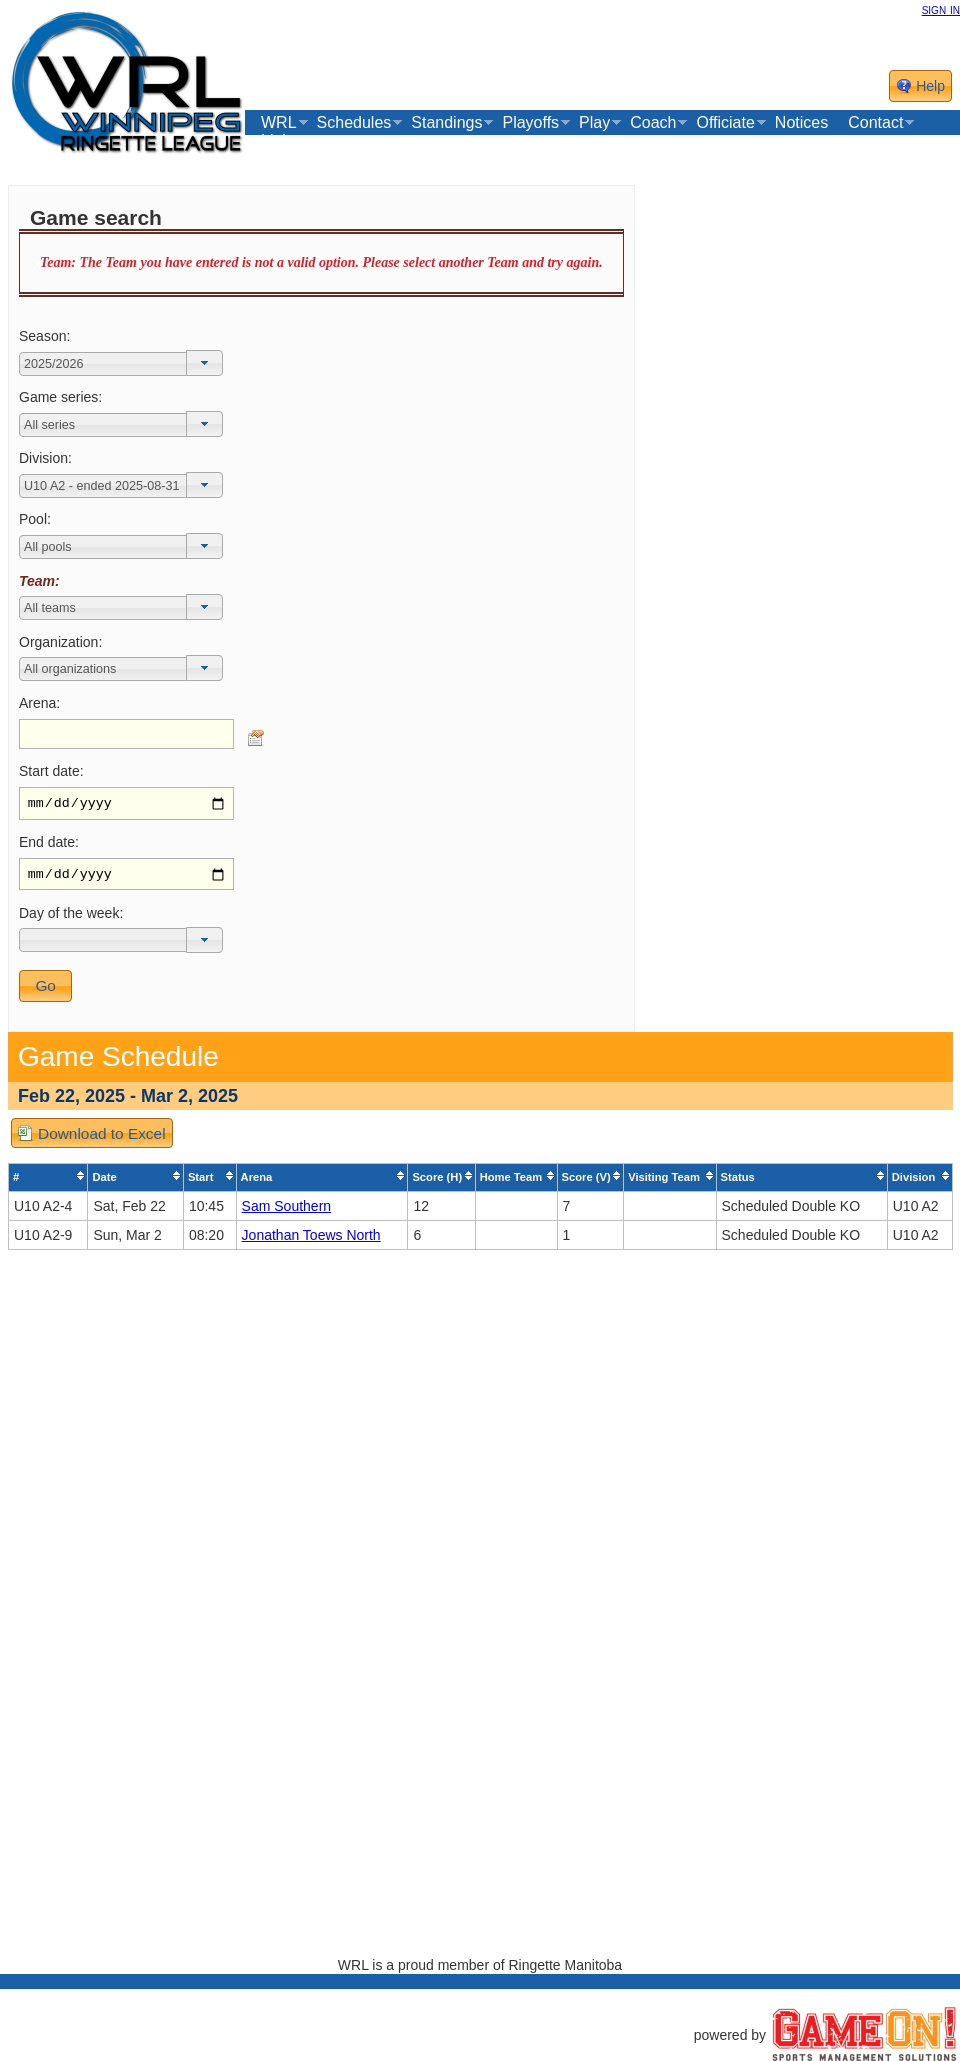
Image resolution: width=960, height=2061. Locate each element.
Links (279, 141)
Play (594, 123)
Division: (45, 458)
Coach (653, 123)
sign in (941, 9)
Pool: (35, 519)
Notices (801, 122)
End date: (49, 845)
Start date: (51, 771)
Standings (446, 123)
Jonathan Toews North (311, 1240)
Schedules (354, 123)
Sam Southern (287, 1211)
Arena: (39, 703)
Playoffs (530, 123)
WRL (279, 123)
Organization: (60, 642)
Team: (39, 581)
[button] (204, 363)
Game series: (60, 397)
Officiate (725, 123)
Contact (875, 123)
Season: (44, 336)
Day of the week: (71, 918)
